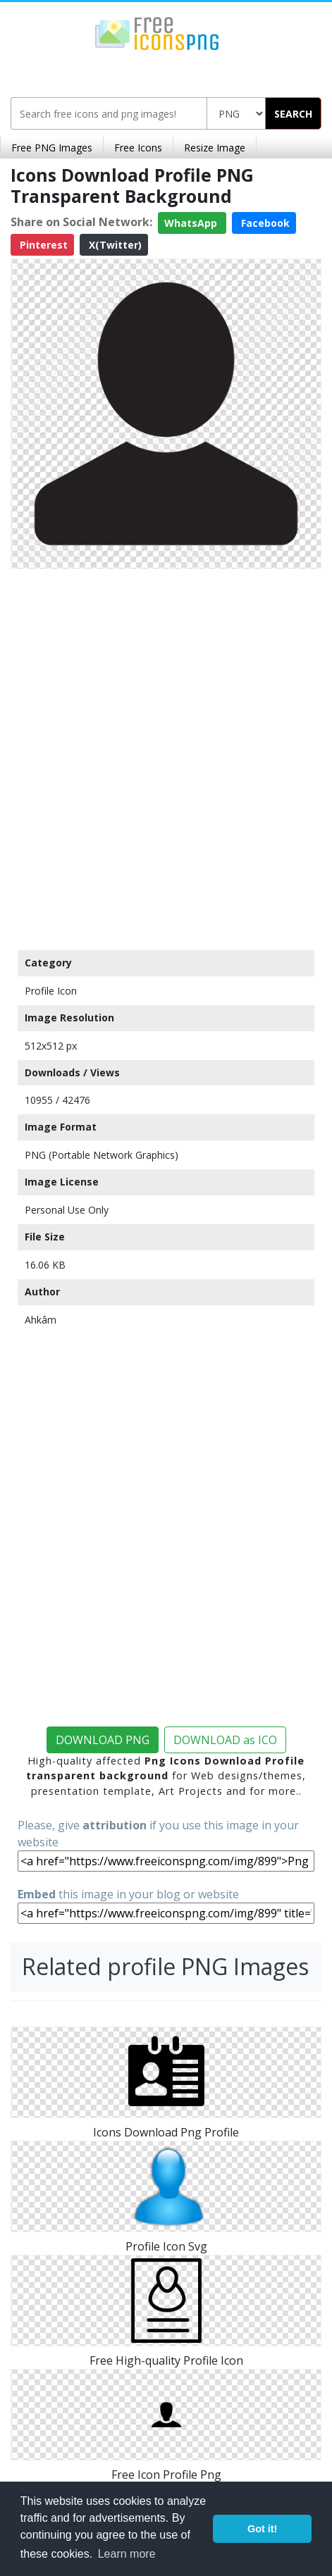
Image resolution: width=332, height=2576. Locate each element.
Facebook (264, 223)
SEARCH (293, 113)
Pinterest (42, 244)
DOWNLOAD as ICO (225, 1740)
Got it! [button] (262, 2528)
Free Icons (138, 147)
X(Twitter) (114, 244)
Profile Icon (51, 990)
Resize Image (214, 147)
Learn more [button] (127, 2554)
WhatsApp (192, 223)
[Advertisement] (166, 756)
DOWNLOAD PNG (102, 1740)
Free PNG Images (51, 147)
